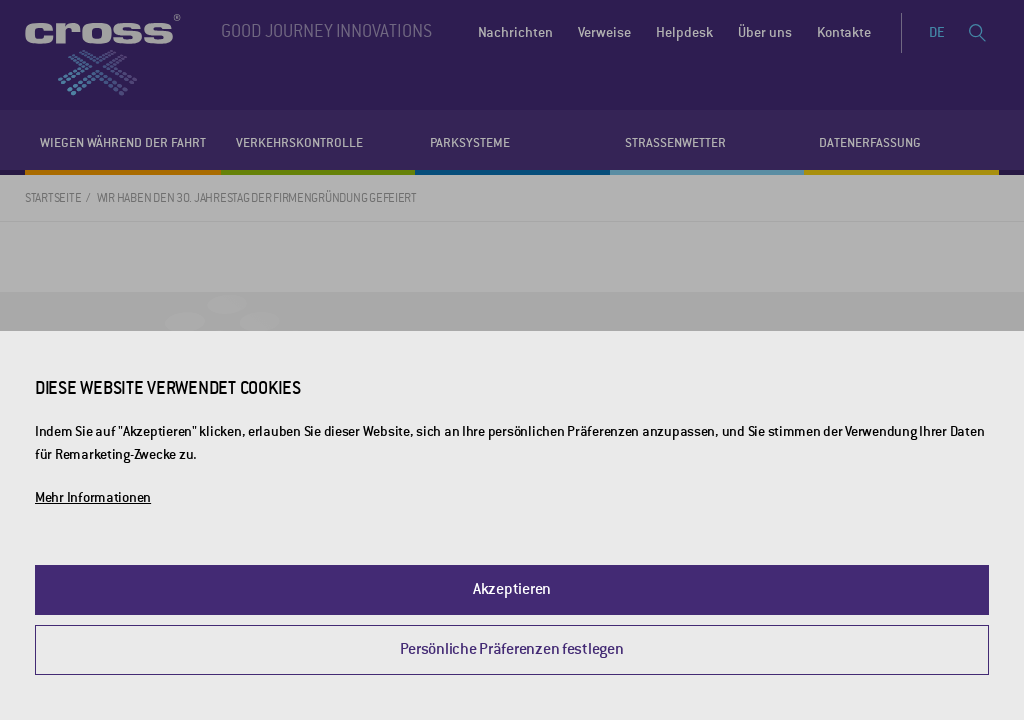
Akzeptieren (512, 589)
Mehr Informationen (93, 497)
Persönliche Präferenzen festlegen (511, 649)
